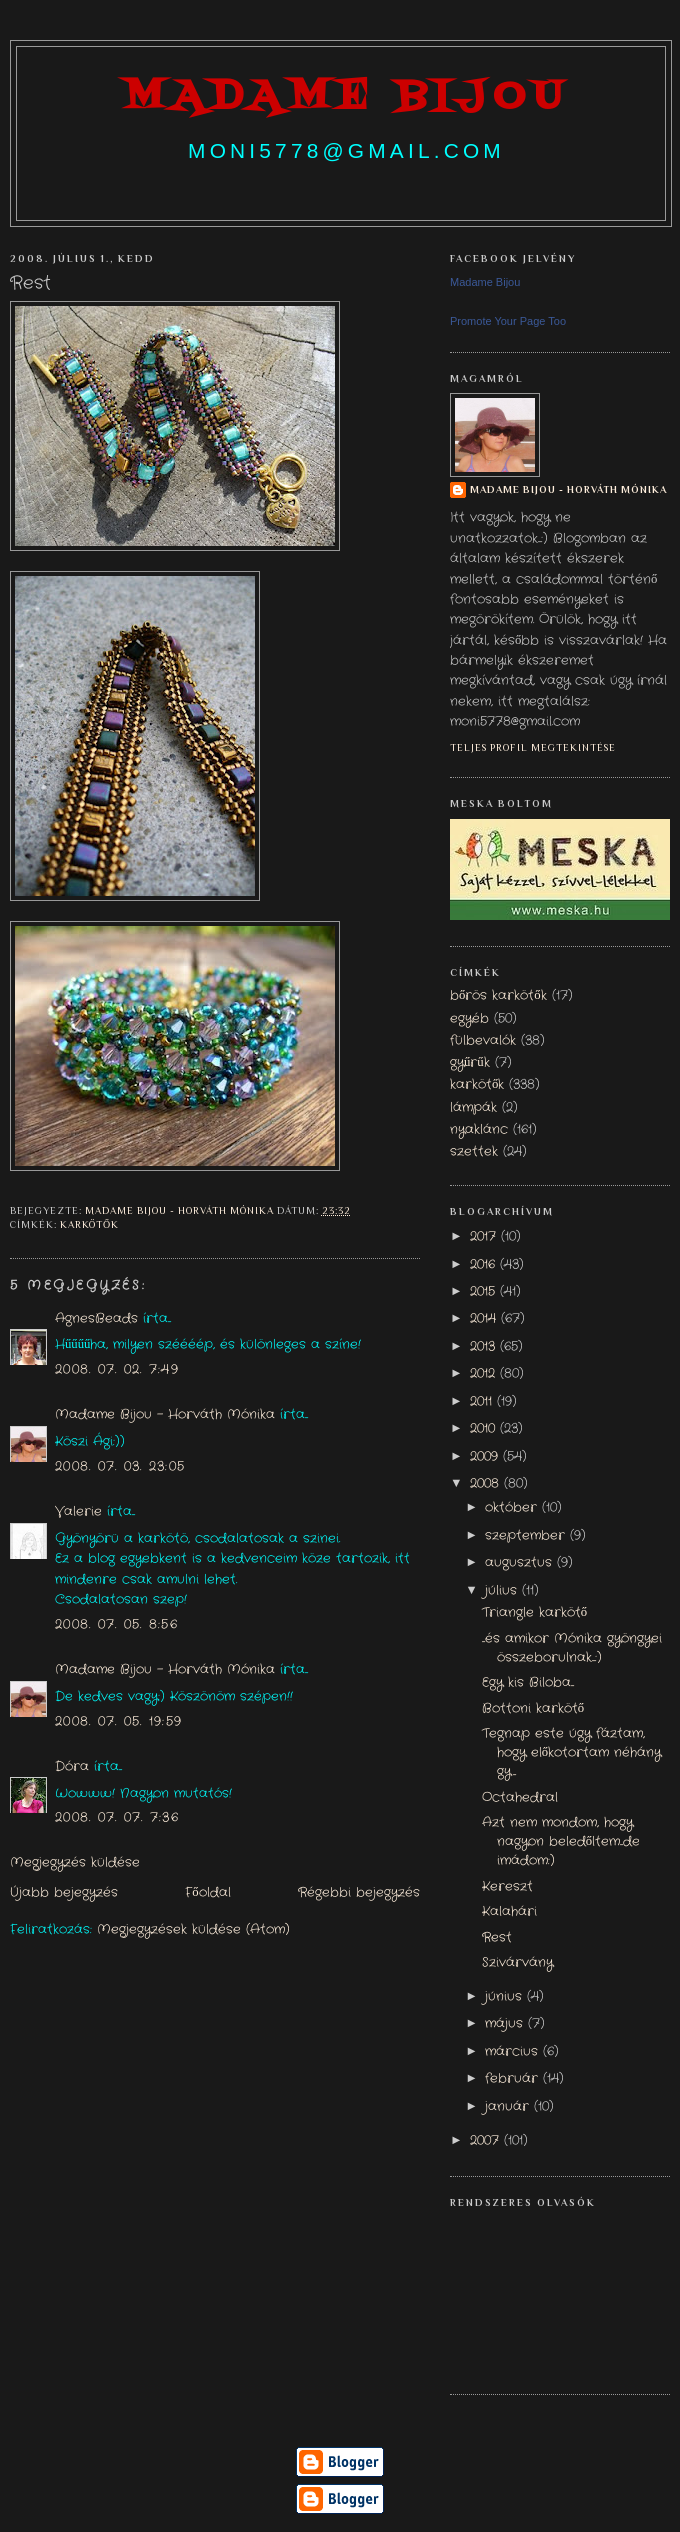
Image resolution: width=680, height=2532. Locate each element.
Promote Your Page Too (508, 321)
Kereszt (507, 1887)
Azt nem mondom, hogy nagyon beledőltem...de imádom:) (561, 1842)
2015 (485, 1292)
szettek (474, 1152)
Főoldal (207, 1893)
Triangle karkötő (534, 1613)
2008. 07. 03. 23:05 (120, 1467)
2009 (486, 1457)
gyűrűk (470, 1063)
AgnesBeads (96, 1319)
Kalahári (509, 1912)
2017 (485, 1237)
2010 (485, 1429)
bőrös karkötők (498, 996)
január (509, 2107)
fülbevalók (483, 1041)
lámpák (473, 1108)
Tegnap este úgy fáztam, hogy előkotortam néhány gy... (571, 1753)
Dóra (72, 1767)
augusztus (521, 1563)
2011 (483, 1402)
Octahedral (520, 1798)
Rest (497, 1938)
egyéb (469, 1019)
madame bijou (346, 97)
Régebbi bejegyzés (359, 1893)
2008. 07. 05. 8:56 (116, 1625)
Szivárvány (517, 1963)
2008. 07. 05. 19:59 (118, 1722)
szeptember (527, 1536)
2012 (485, 1374)
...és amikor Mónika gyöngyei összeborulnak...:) (572, 1648)
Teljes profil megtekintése (533, 747)
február (514, 2079)
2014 (485, 1319)
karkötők (89, 1224)
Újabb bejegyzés (64, 1893)
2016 (485, 1265)
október (513, 1508)
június (506, 1997)
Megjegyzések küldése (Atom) (193, 1930)
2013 (485, 1347)
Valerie (78, 1512)
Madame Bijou (485, 282)
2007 (487, 2141)
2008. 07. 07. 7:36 (117, 1818)
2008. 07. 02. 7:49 (117, 1370)
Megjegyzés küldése (75, 1863)
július (503, 1591)
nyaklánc (479, 1130)
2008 (487, 1484)
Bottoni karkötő (533, 1709)
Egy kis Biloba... (528, 1683)
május (506, 2024)
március (514, 2052)
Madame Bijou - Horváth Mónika (165, 1415)
